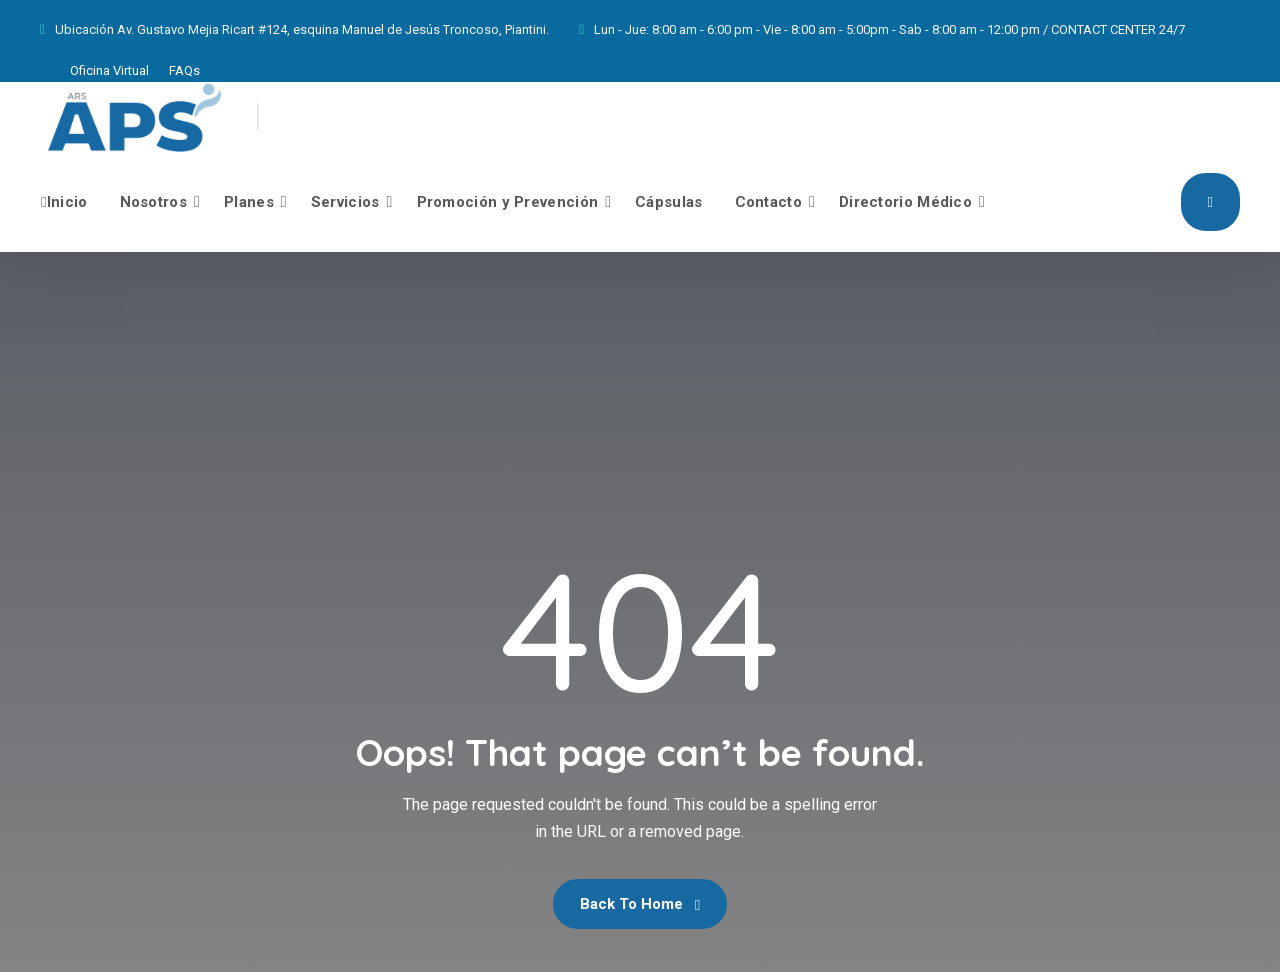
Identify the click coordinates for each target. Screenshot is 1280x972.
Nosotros (153, 202)
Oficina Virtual (109, 70)
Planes (249, 202)
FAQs (184, 70)
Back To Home (640, 904)
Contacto (768, 202)
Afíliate (1210, 201)
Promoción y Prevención (508, 202)
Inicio (64, 202)
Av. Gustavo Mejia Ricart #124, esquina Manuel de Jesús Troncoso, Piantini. (333, 29)
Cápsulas (668, 202)
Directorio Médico (905, 202)
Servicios (345, 202)
